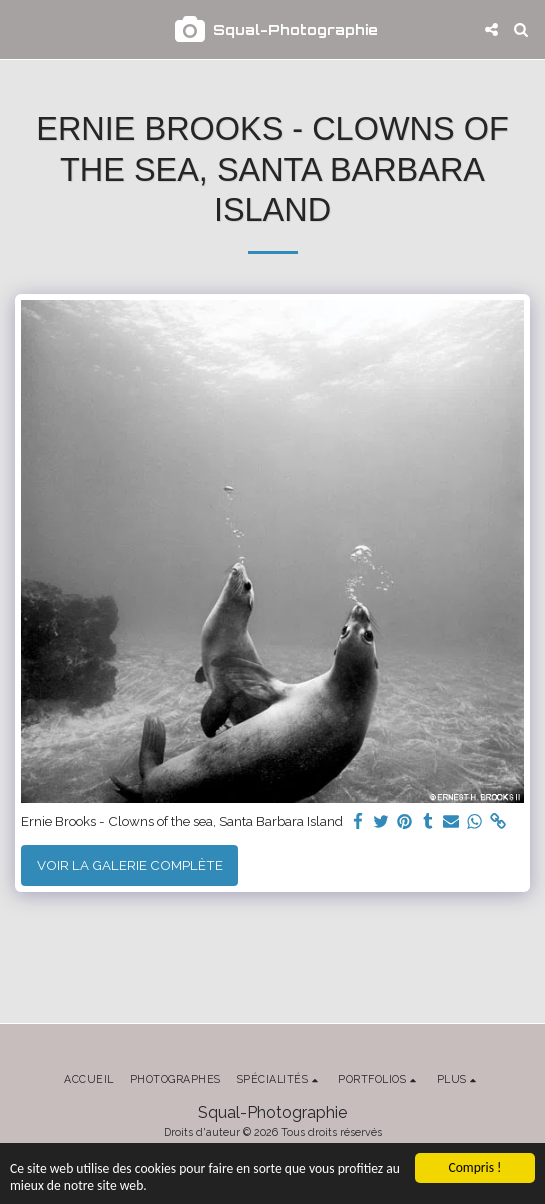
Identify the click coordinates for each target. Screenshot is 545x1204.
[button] (22, 29)
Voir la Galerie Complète (130, 865)
